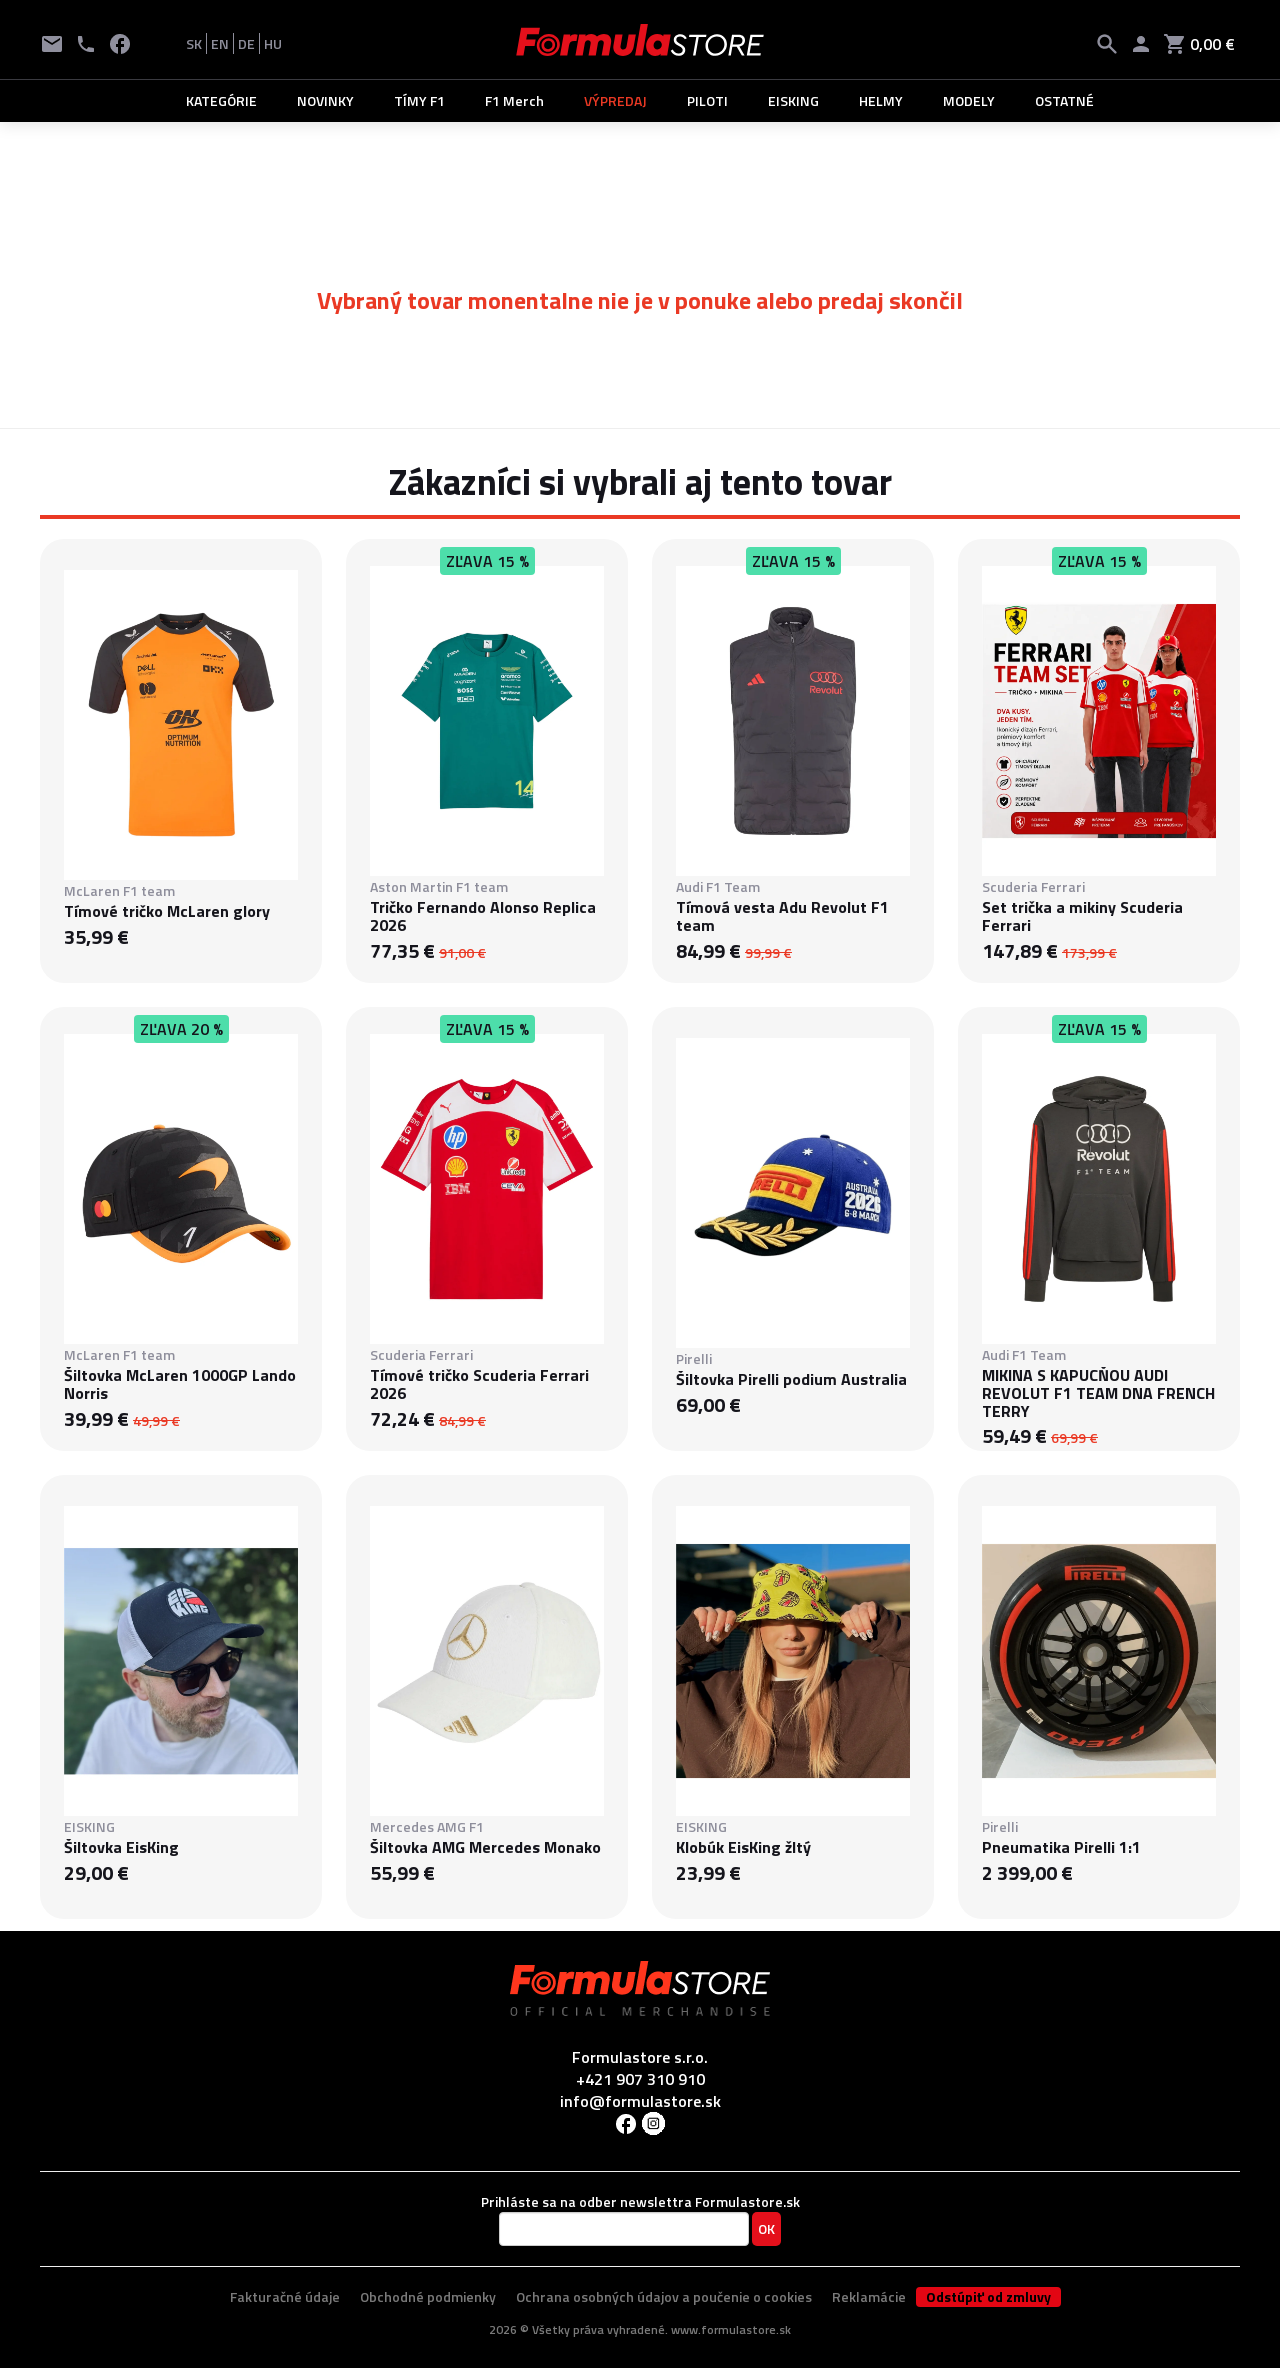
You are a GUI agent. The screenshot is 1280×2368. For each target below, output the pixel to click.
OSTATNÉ (1064, 100)
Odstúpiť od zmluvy (988, 2297)
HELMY (881, 100)
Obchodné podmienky (428, 2296)
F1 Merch (514, 100)
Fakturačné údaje (285, 2296)
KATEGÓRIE (221, 100)
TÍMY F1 (419, 100)
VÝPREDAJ (615, 100)
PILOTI (707, 100)
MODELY (969, 100)
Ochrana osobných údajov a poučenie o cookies (664, 2296)
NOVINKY (325, 100)
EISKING (793, 100)
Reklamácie (869, 2296)
